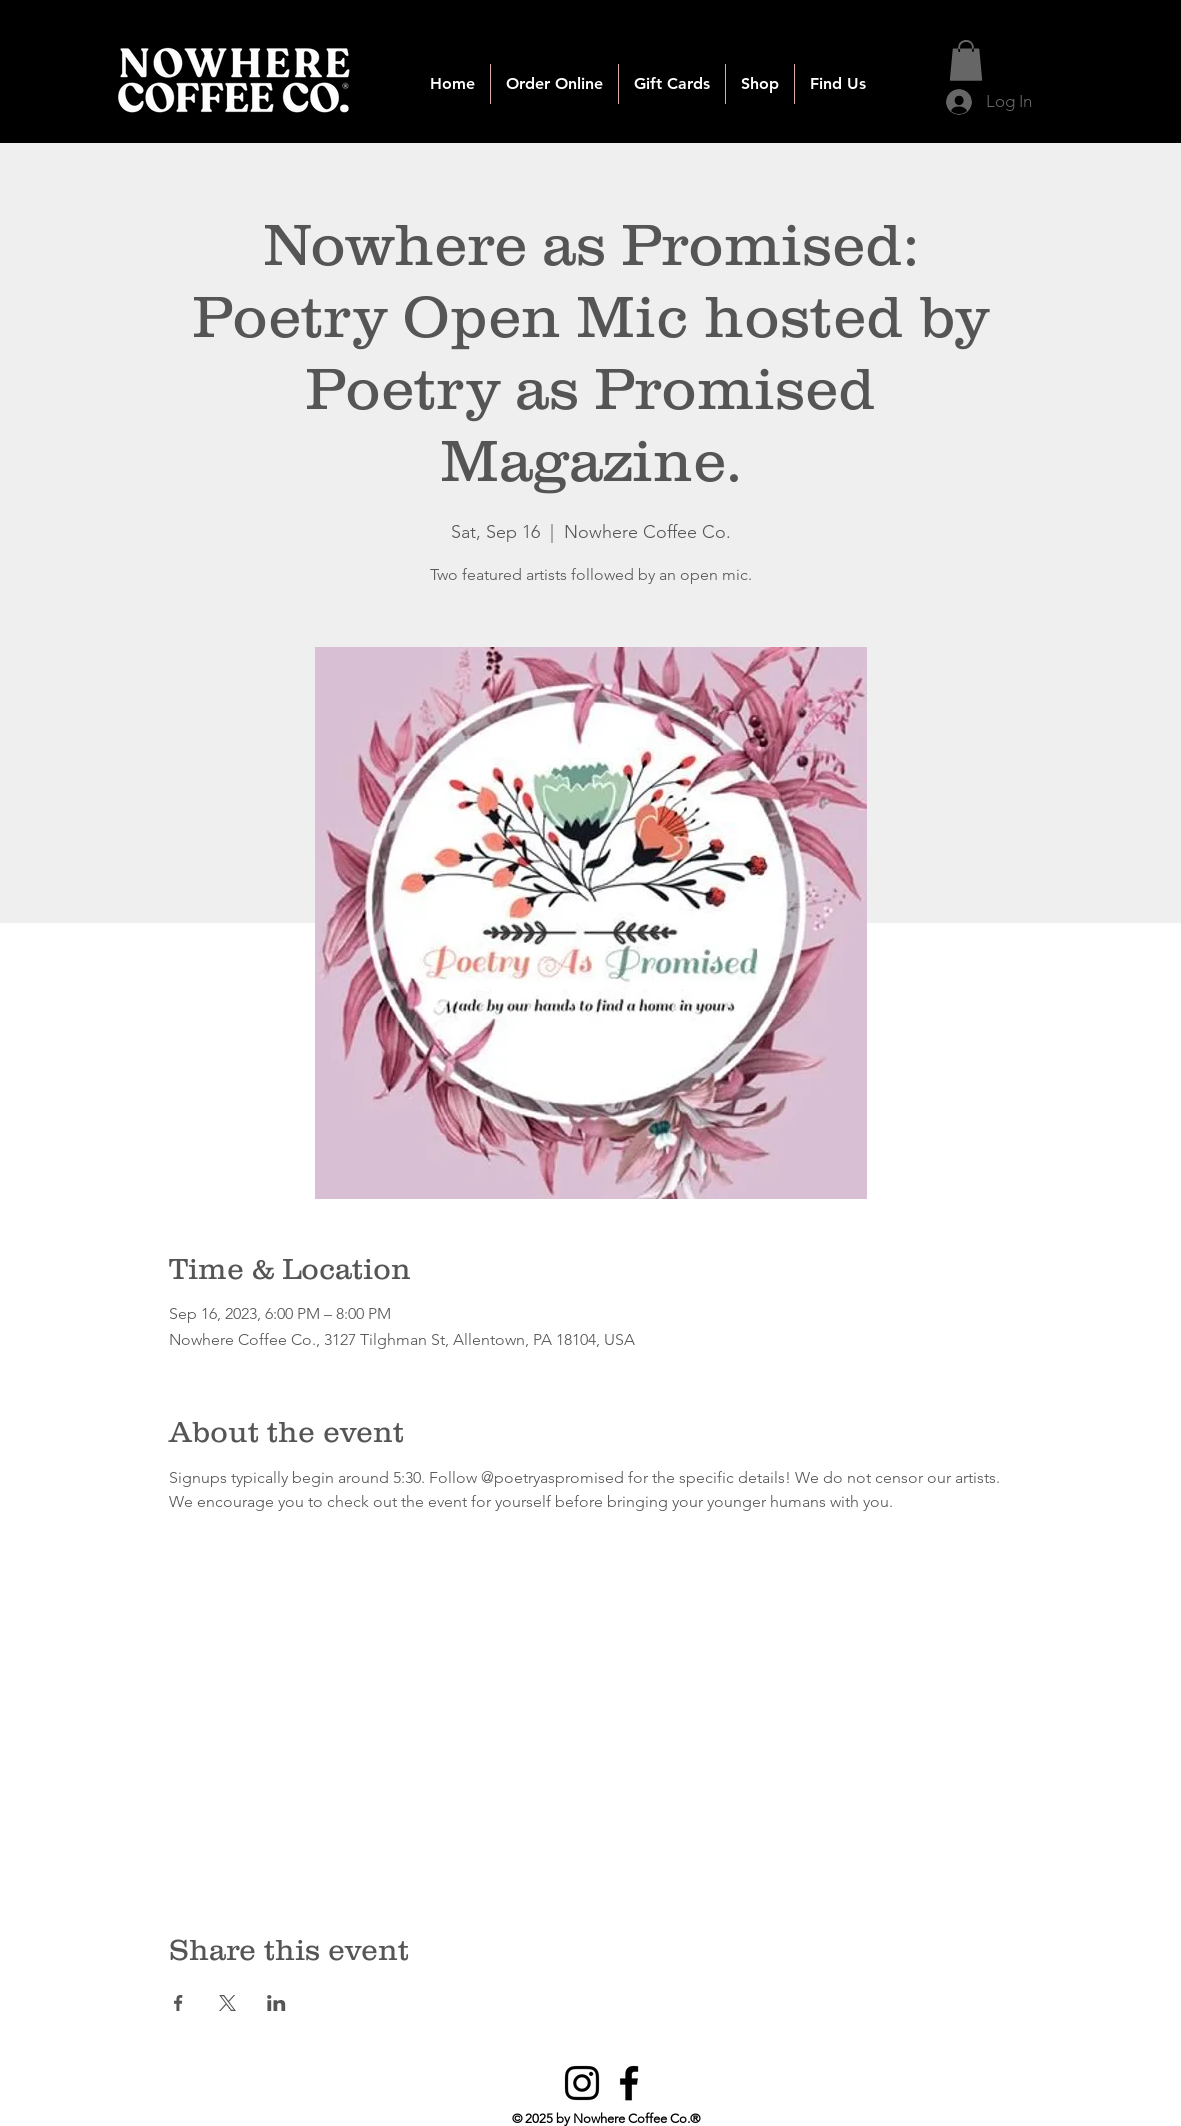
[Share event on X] (227, 2003)
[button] (554, 84)
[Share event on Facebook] (178, 2003)
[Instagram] (582, 2083)
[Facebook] (629, 2083)
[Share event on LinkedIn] (276, 2003)
